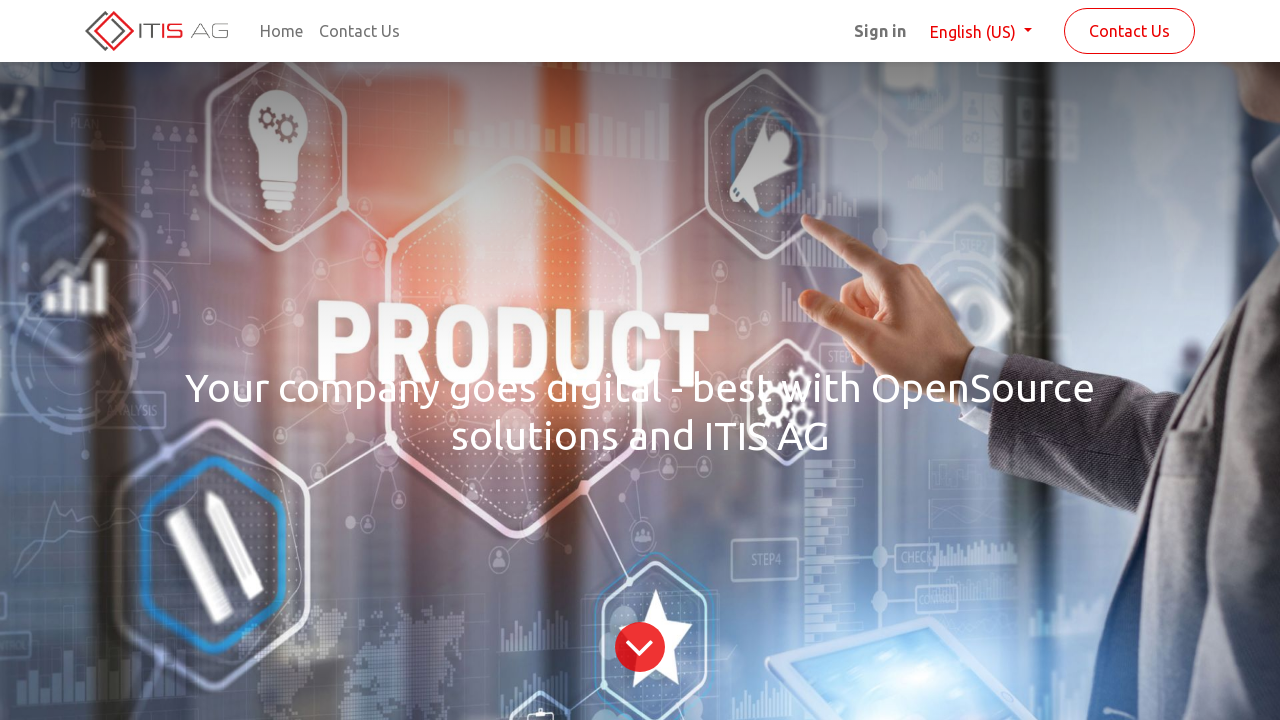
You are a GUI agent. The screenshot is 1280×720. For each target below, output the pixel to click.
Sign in (880, 31)
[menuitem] (281, 31)
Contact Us (1129, 31)
